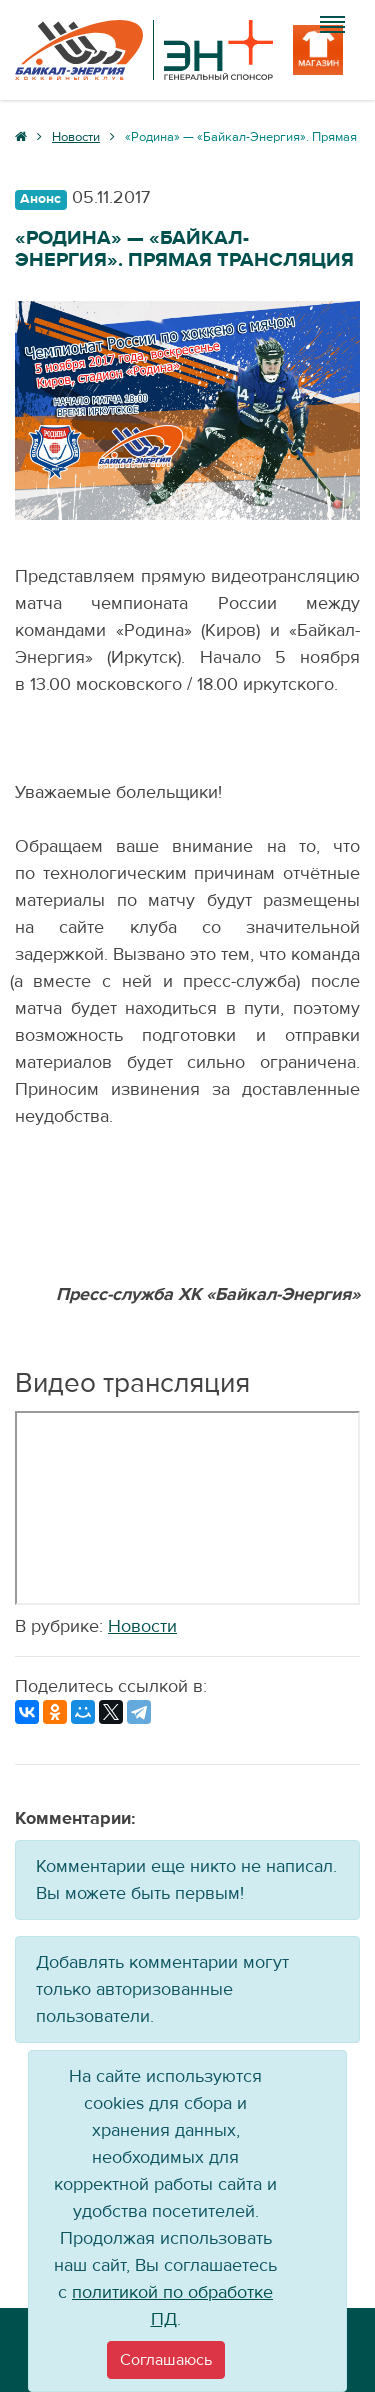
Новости (142, 1626)
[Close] (166, 2360)
